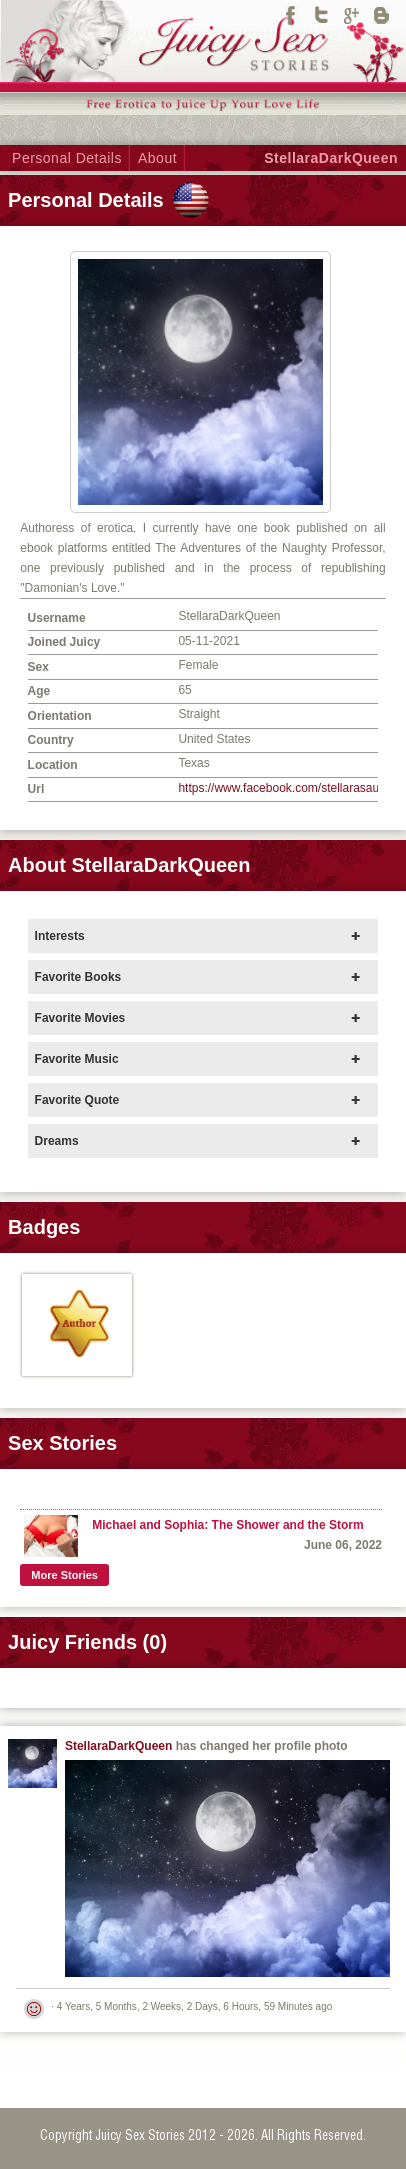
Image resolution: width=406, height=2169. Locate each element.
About (157, 158)
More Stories (64, 1575)
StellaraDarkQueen (331, 158)
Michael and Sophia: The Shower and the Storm (227, 1525)
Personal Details (67, 158)
